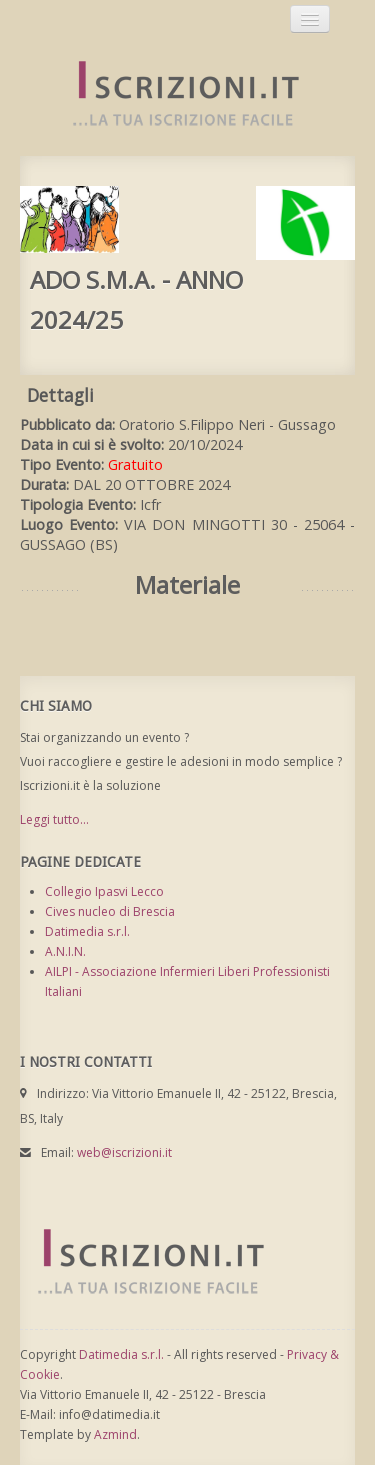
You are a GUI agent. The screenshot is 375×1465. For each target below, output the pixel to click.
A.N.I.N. (65, 951)
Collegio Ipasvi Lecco (104, 891)
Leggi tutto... (54, 819)
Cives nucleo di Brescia (110, 911)
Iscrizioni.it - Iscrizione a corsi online (175, 94)
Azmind (115, 1434)
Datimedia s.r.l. (87, 931)
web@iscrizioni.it (124, 1152)
